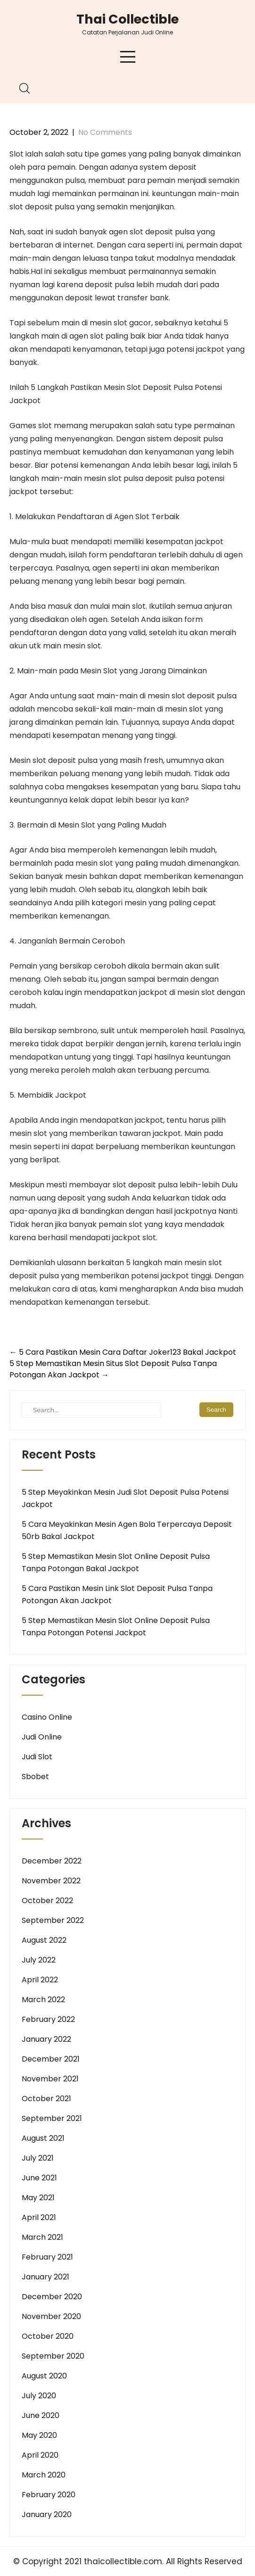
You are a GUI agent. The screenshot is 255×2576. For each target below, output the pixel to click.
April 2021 (39, 2217)
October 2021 (46, 2098)
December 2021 (51, 2059)
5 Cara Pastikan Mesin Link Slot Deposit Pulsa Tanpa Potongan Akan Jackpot (117, 1594)
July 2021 (38, 2158)
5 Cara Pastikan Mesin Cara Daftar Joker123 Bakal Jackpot (122, 1352)
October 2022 (47, 1900)
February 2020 (48, 2494)
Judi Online (42, 1736)
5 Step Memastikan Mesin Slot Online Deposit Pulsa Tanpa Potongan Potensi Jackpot (116, 1626)
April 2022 (40, 1979)
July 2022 (39, 1960)
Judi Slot (37, 1756)
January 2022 (46, 2039)
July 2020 (39, 2395)
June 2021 (39, 2177)
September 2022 (53, 1920)
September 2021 (52, 2118)
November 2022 (51, 1880)
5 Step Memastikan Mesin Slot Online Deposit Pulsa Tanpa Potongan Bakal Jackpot (116, 1562)
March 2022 (43, 1999)
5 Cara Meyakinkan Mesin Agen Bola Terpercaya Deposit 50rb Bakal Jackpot (127, 1530)
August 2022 (44, 1940)
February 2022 (48, 2019)
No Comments (105, 132)
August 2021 (43, 2138)
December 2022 (52, 1860)
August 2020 (44, 2375)
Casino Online (47, 1717)
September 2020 (53, 2356)
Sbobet (35, 1776)
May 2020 (39, 2435)
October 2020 (48, 2336)
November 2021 (50, 2078)
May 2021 (38, 2197)
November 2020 (51, 2316)
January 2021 (45, 2276)
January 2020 (47, 2514)
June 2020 (40, 2415)
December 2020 (52, 2296)
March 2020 (44, 2474)
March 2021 (42, 2237)
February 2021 (47, 2257)
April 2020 (40, 2455)
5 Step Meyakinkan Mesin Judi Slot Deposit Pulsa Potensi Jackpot (125, 1498)
